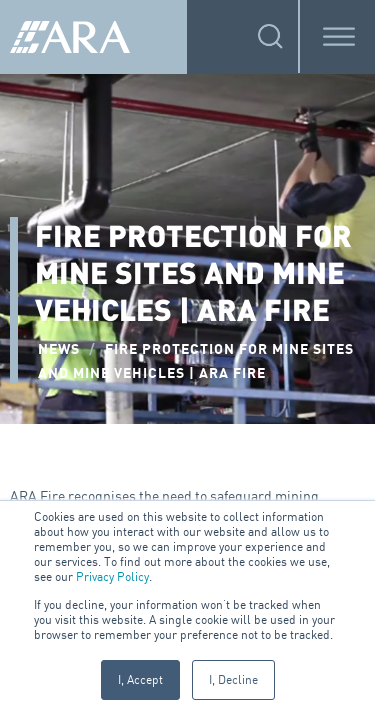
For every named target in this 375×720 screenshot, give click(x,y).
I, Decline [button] (233, 679)
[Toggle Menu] (339, 36)
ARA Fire (37, 495)
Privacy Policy (112, 576)
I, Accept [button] (140, 679)
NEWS (59, 349)
